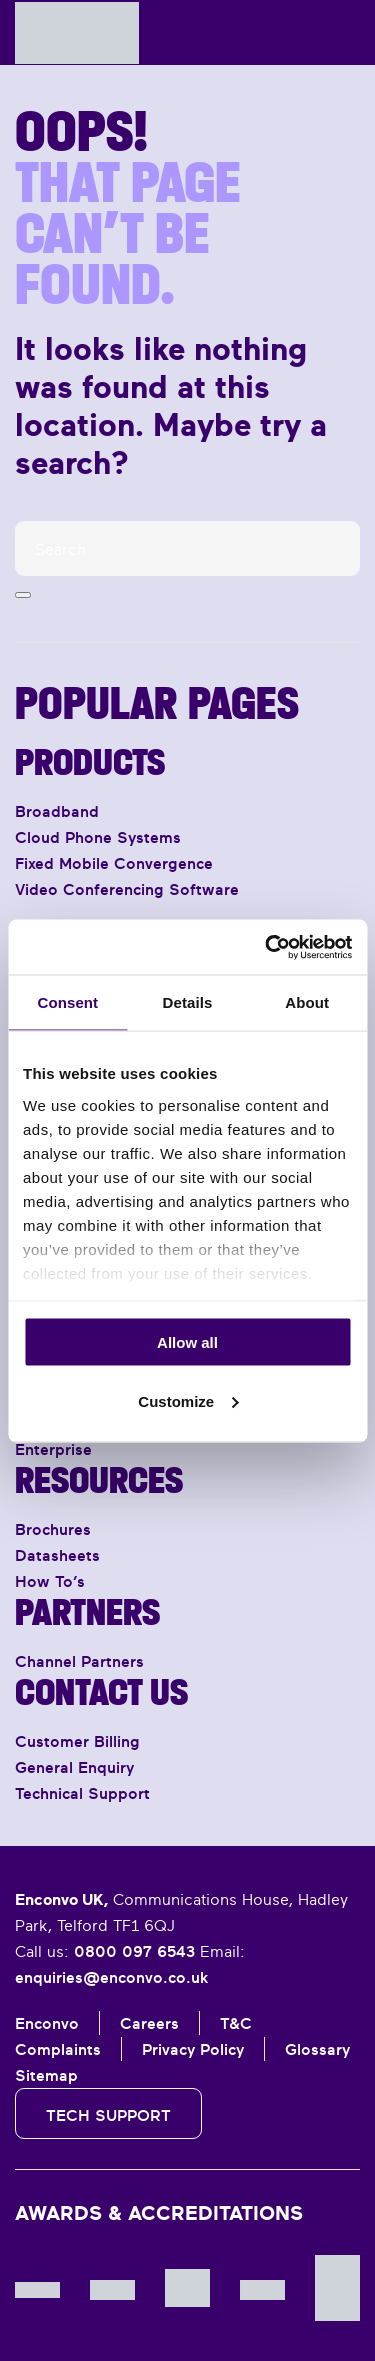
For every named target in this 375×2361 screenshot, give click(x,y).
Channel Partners (79, 1661)
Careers (149, 2023)
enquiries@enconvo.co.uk (111, 1977)
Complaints (58, 2049)
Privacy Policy (193, 2049)
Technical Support (82, 1793)
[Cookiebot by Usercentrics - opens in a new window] (267, 947)
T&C (236, 2023)
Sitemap (46, 2075)
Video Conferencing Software (127, 889)
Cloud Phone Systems (98, 837)
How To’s (50, 1581)
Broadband (57, 811)
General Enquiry (74, 1767)
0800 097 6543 (134, 1951)
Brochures (53, 1529)
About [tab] (307, 1002)
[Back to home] (77, 32)
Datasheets (57, 1555)
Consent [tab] (67, 1002)
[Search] (187, 548)
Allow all (187, 1342)
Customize (188, 1400)
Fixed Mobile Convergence (114, 863)
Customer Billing (77, 1741)
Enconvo (47, 2023)
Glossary (317, 2049)
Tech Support (108, 2115)
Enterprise (53, 1449)
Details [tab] (188, 1002)
